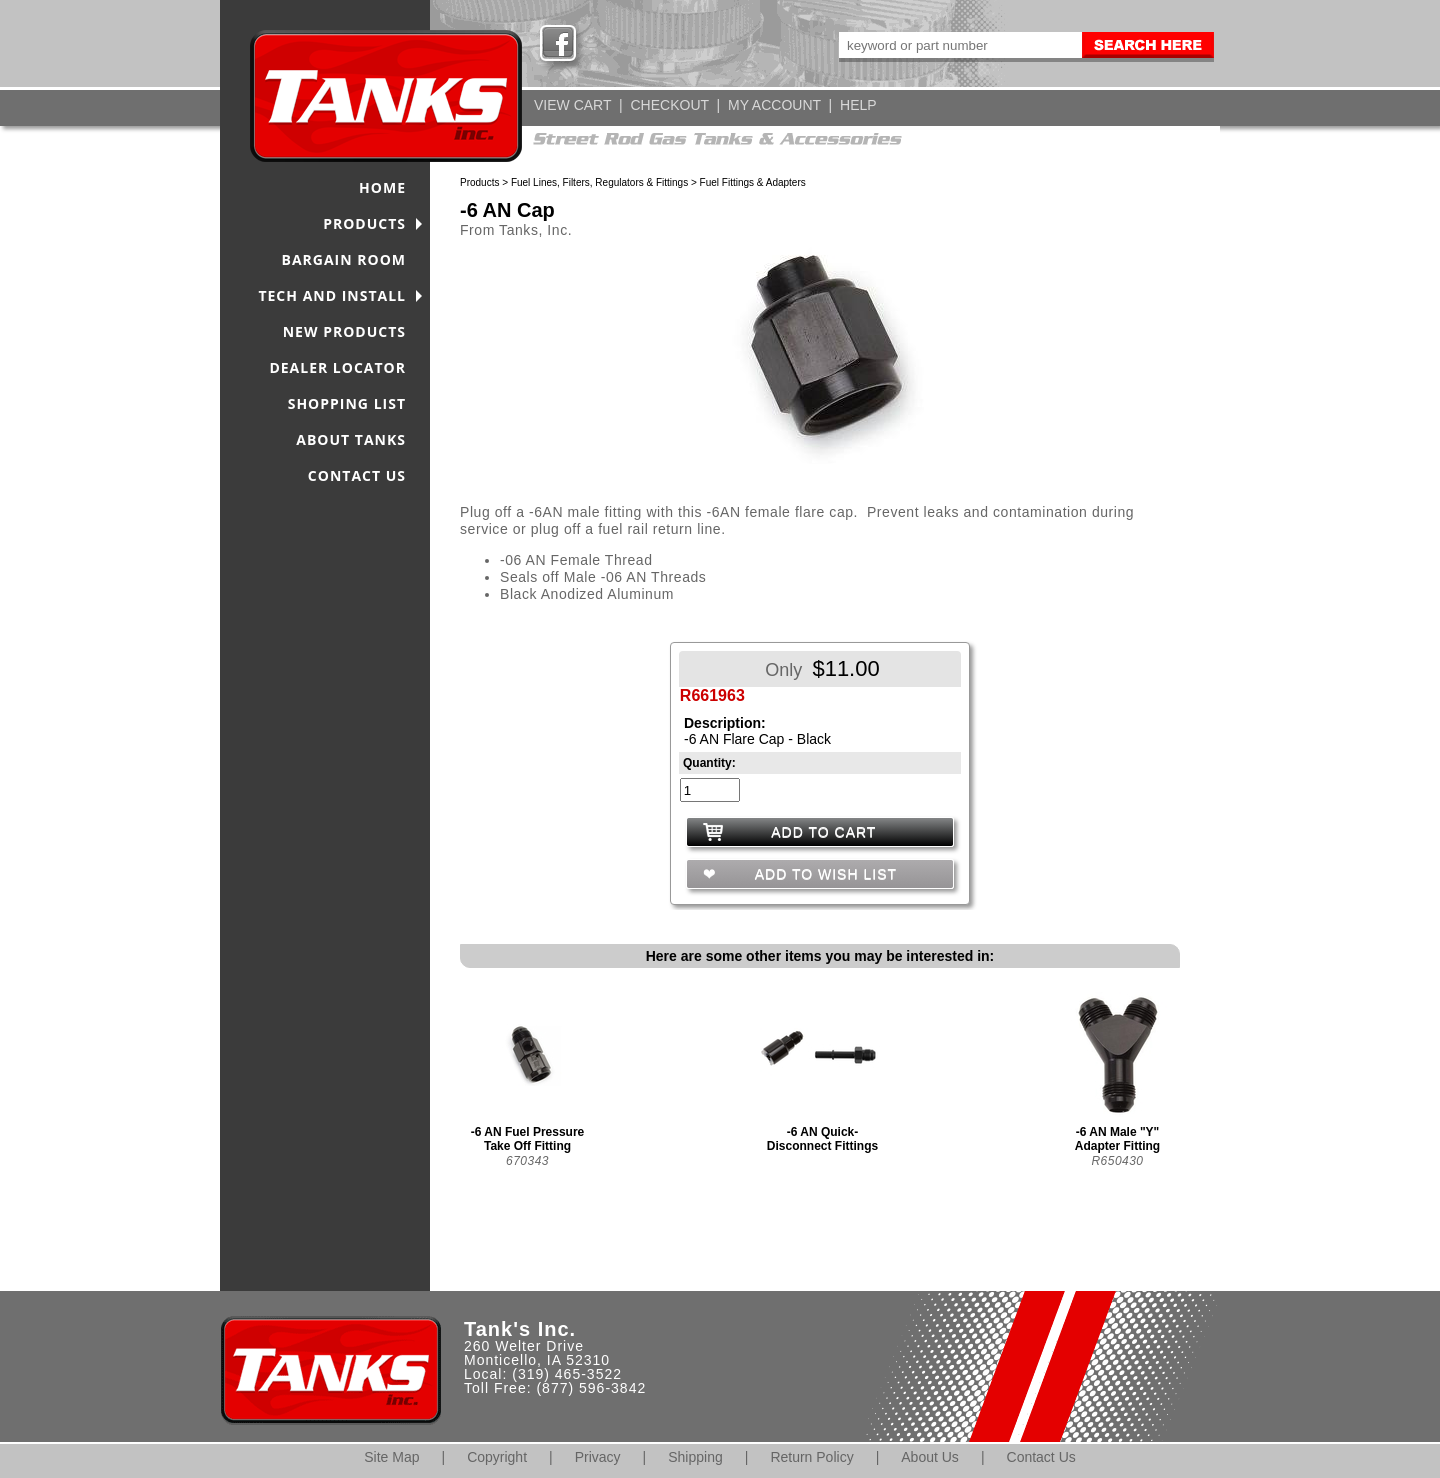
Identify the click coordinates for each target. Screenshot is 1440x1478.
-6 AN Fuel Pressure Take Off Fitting (528, 1139)
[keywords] (959, 45)
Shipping (695, 1457)
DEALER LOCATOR (337, 367)
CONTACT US (357, 475)
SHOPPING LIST (347, 403)
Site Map (391, 1457)
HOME (382, 187)
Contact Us (1041, 1457)
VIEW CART (572, 105)
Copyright (497, 1457)
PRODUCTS (364, 223)
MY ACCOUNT (774, 105)
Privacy (598, 1457)
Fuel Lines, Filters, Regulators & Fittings (599, 182)
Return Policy (811, 1457)
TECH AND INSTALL (332, 295)
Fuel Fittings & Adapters (753, 182)
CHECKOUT (669, 105)
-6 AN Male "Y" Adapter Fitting (1117, 1139)
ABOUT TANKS (351, 439)
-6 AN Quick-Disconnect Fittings (822, 1139)
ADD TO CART (823, 832)
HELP (858, 105)
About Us (930, 1457)
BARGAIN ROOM (344, 259)
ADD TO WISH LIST (824, 874)
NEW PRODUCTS (344, 331)
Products (479, 182)
